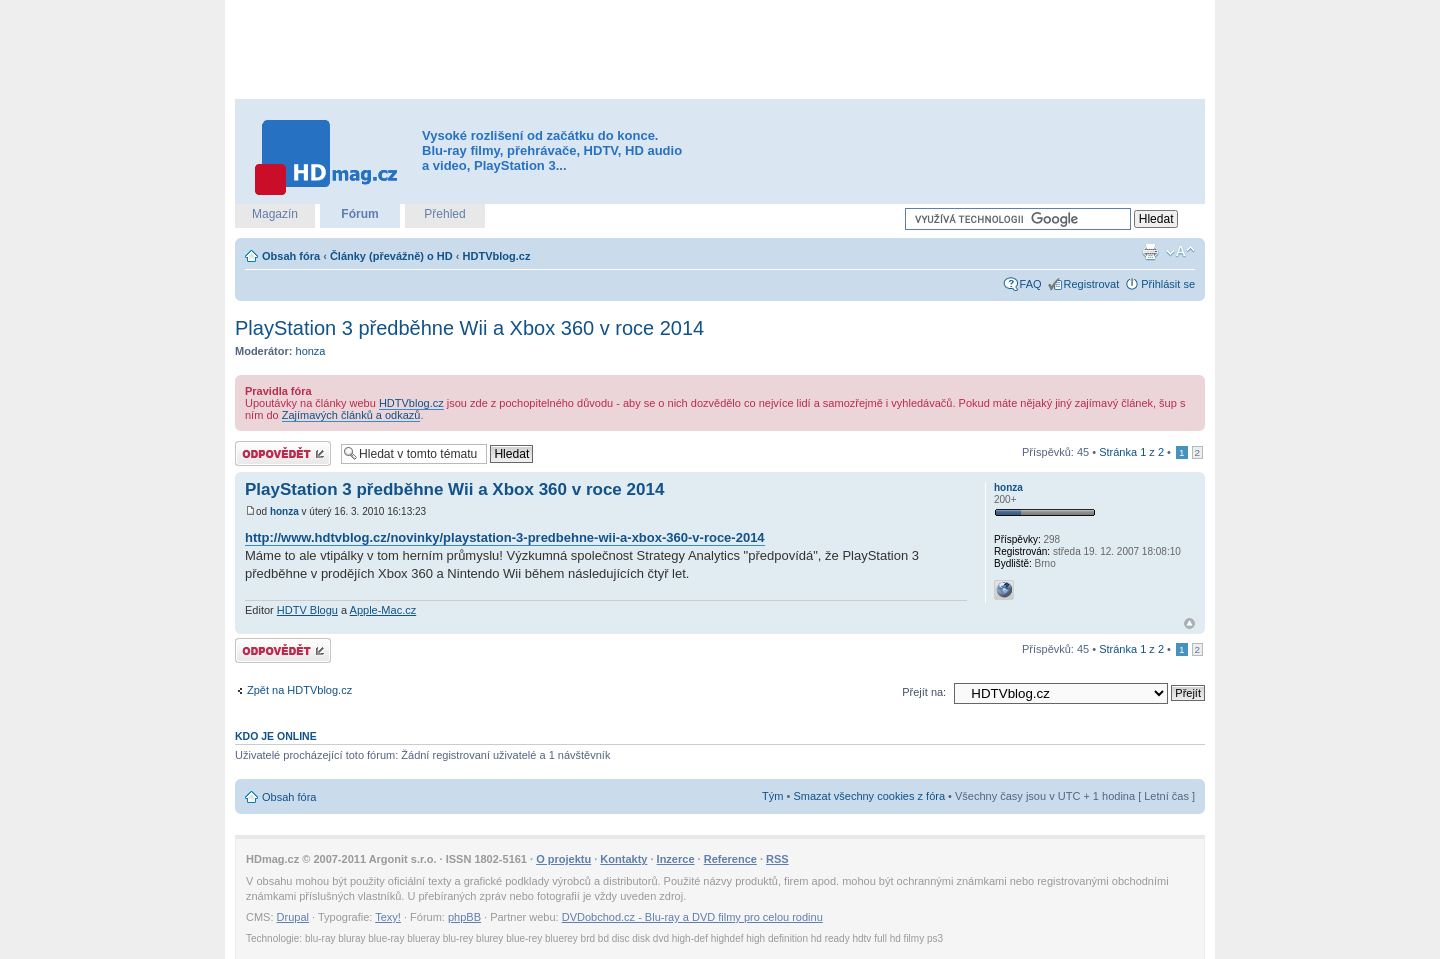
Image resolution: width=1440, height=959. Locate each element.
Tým (772, 796)
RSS (777, 859)
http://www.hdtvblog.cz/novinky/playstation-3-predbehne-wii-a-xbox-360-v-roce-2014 (505, 537)
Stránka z (1131, 452)
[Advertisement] (720, 50)
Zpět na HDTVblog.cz (299, 690)
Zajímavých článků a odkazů (351, 415)
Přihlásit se (1168, 284)
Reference (730, 859)
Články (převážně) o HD (391, 256)
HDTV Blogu (307, 610)
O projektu (563, 859)
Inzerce (676, 859)
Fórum (359, 214)
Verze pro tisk (1150, 252)
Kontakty (623, 859)
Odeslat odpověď (283, 453)
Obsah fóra (291, 256)
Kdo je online (276, 736)
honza (311, 351)
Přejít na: (924, 692)
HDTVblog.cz (497, 256)
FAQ (1031, 284)
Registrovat (1092, 284)
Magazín (275, 214)
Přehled (444, 214)
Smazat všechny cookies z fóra (869, 796)
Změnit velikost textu (1180, 252)
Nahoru (1189, 623)
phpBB (464, 917)
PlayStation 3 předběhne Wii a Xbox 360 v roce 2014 (469, 328)
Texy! (388, 917)
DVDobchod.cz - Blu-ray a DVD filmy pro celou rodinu (692, 917)
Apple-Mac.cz (383, 610)
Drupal (293, 917)
